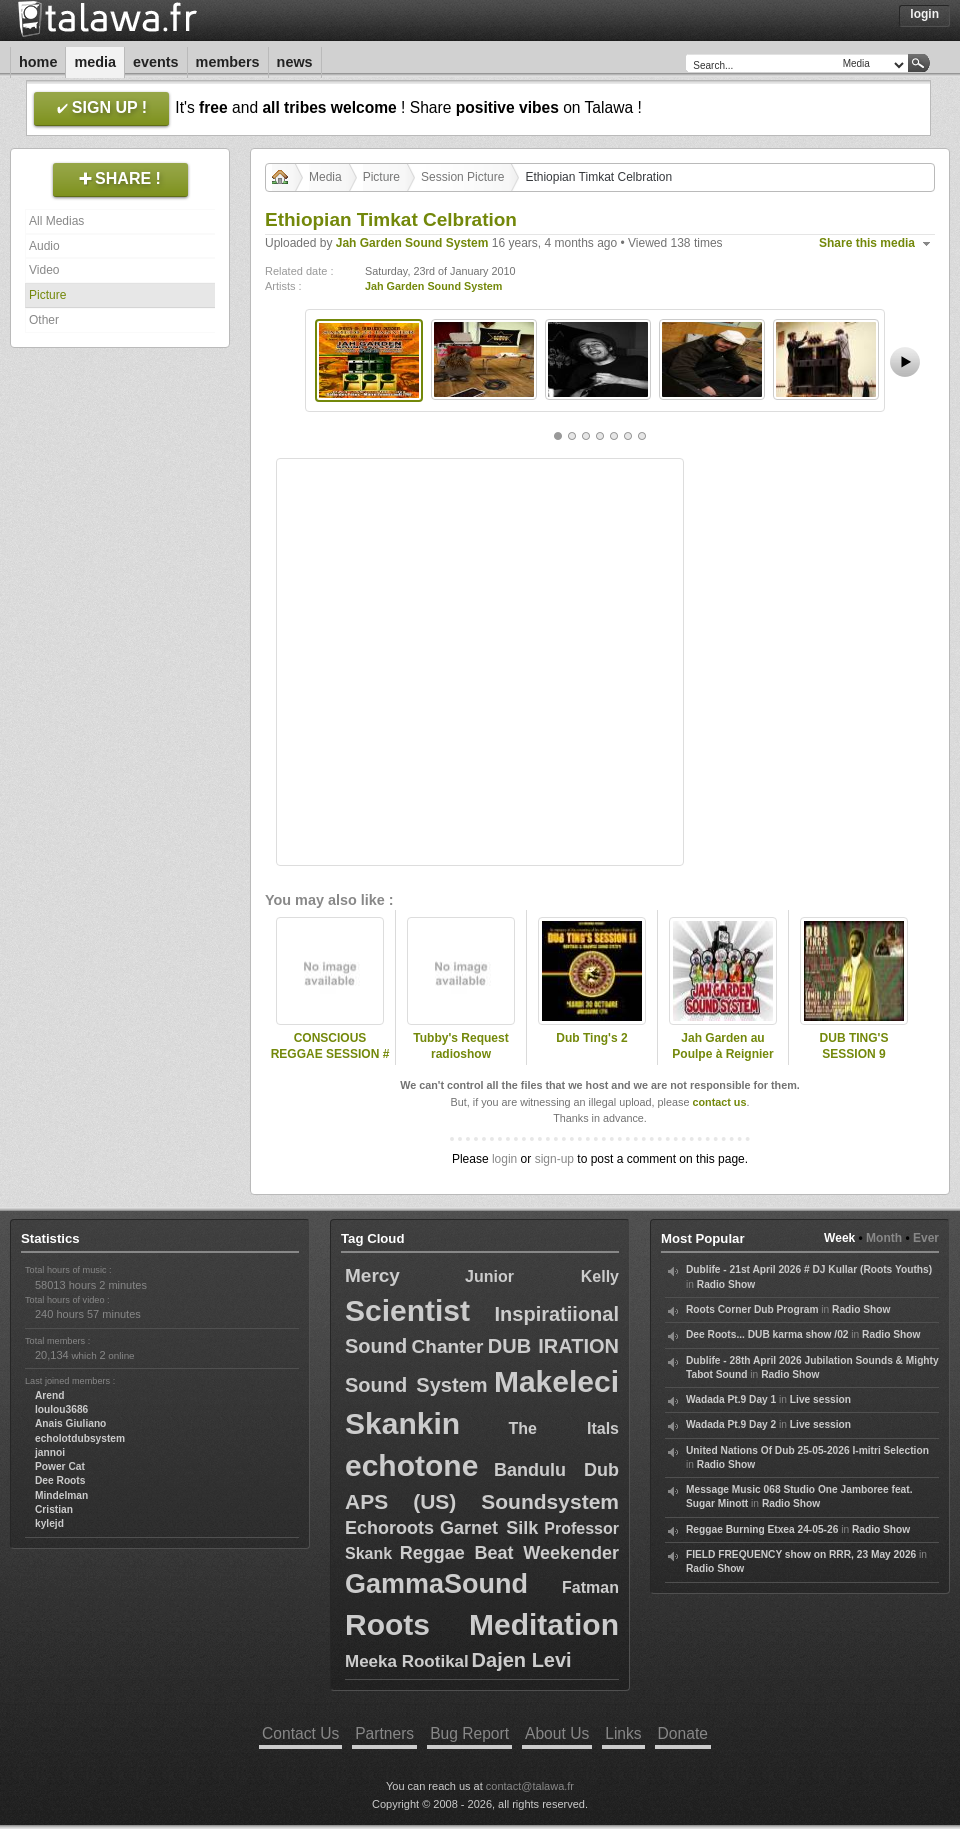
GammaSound (436, 1584)
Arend (49, 1395)
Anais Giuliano (70, 1423)
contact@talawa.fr (530, 1786)
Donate (683, 1733)
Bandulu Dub (556, 1470)
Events (156, 62)
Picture (47, 295)
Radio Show (726, 1284)
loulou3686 (61, 1409)
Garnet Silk (489, 1528)
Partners (384, 1733)
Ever (926, 1238)
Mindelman (61, 1495)
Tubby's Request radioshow (460, 1046)
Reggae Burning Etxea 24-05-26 (762, 1529)
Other (44, 320)
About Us (557, 1733)
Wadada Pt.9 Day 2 (731, 1424)
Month (884, 1238)
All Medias (56, 221)
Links (623, 1733)
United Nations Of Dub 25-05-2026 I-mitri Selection (807, 1450)
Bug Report (469, 1733)
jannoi (50, 1452)
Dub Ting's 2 (591, 1038)
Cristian (54, 1509)
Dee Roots (60, 1480)
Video (44, 270)
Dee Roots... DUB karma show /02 (767, 1334)
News (295, 62)
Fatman (590, 1587)
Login (924, 14)
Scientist (407, 1310)
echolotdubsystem (80, 1438)
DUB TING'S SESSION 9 (854, 1046)
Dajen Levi (522, 1660)
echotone (411, 1465)
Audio (44, 246)
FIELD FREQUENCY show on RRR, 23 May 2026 (801, 1554)
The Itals (564, 1428)
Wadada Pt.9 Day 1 (731, 1399)
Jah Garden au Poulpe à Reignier (722, 1046)
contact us (719, 1102)
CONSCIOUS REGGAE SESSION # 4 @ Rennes (330, 1055)
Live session (820, 1399)
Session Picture (462, 177)
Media (95, 62)
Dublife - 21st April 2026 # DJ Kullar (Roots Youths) (809, 1269)
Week (839, 1238)
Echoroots (389, 1528)
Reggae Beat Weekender (509, 1553)
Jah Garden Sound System (412, 243)
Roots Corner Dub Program (752, 1309)
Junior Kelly (542, 1276)
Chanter (448, 1346)
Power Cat (60, 1466)
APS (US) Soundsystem (482, 1501)
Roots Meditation (482, 1624)
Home (38, 62)
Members (228, 62)
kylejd (49, 1523)
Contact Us (300, 1733)
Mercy (372, 1275)
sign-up (554, 1159)
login (504, 1159)
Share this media (867, 243)
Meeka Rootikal (407, 1661)
